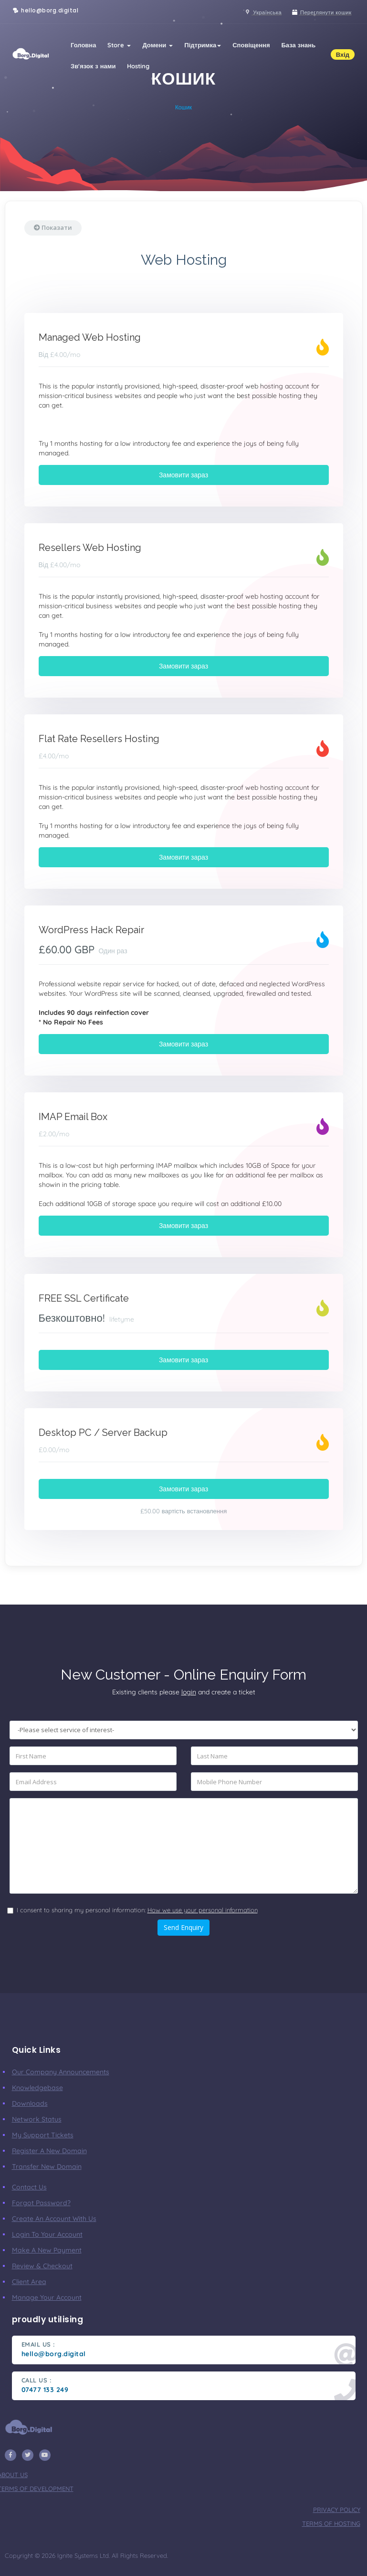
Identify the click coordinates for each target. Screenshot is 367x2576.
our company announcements (60, 2072)
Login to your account (47, 2234)
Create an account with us (54, 2218)
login (188, 1692)
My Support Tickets (42, 2135)
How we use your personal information (202, 1910)
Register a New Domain (49, 2150)
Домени (157, 45)
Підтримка (202, 45)
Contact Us (29, 2187)
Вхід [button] (342, 54)
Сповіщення (251, 45)
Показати (53, 227)
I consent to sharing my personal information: (137, 1910)
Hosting (138, 66)
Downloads (30, 2103)
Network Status (37, 2119)
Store (119, 45)
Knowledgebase (37, 2087)
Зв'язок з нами (93, 66)
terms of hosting (331, 2523)
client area (29, 2281)
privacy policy (336, 2509)
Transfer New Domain (47, 2166)
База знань (299, 45)
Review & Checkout (42, 2266)
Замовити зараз (183, 475)
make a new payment (47, 2250)
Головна (83, 45)
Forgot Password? (41, 2203)
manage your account (47, 2297)
